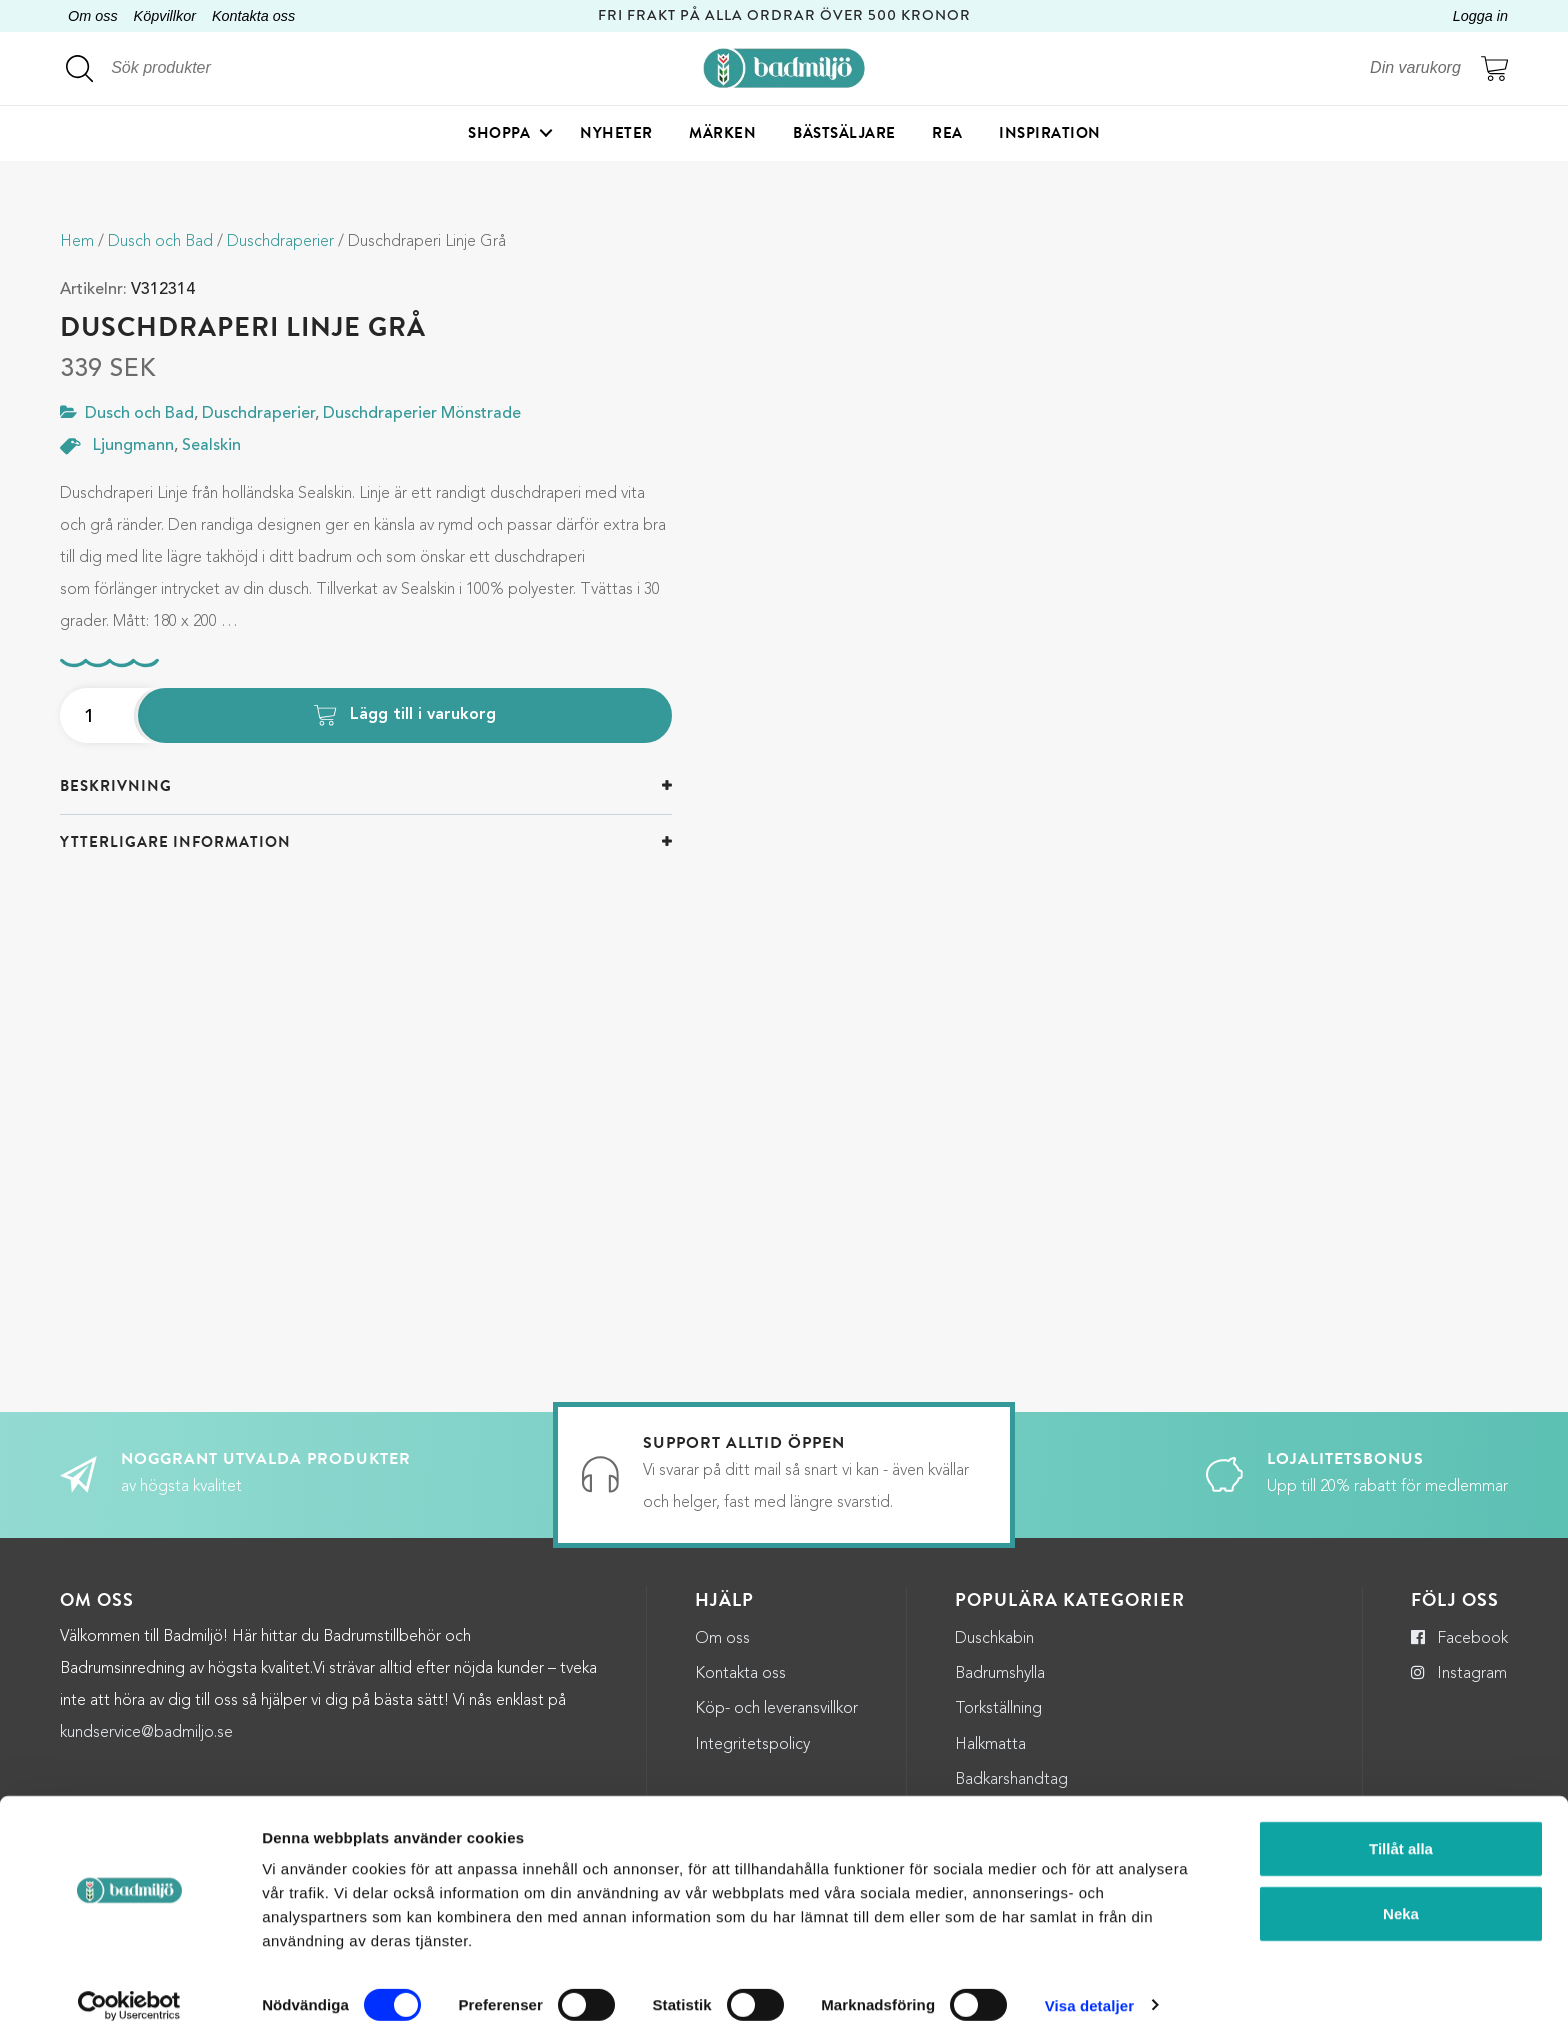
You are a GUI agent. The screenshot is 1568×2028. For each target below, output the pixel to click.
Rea (947, 135)
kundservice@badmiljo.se (146, 1733)
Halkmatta (990, 1745)
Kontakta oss (253, 16)
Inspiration (1050, 135)
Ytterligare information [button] (175, 842)
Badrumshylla (1000, 1674)
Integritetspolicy (752, 1745)
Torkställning (998, 1709)
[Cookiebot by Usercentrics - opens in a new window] (129, 1989)
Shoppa (499, 135)
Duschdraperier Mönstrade (422, 414)
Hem (77, 242)
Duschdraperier (280, 242)
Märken (722, 135)
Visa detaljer (1089, 1988)
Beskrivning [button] (116, 786)
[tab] (366, 786)
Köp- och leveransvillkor (776, 1709)
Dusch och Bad (160, 242)
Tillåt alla (1401, 1831)
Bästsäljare (844, 135)
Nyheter (616, 135)
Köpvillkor (165, 16)
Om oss (93, 16)
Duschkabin (994, 1639)
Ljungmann (133, 446)
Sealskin (211, 446)
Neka (1401, 1897)
